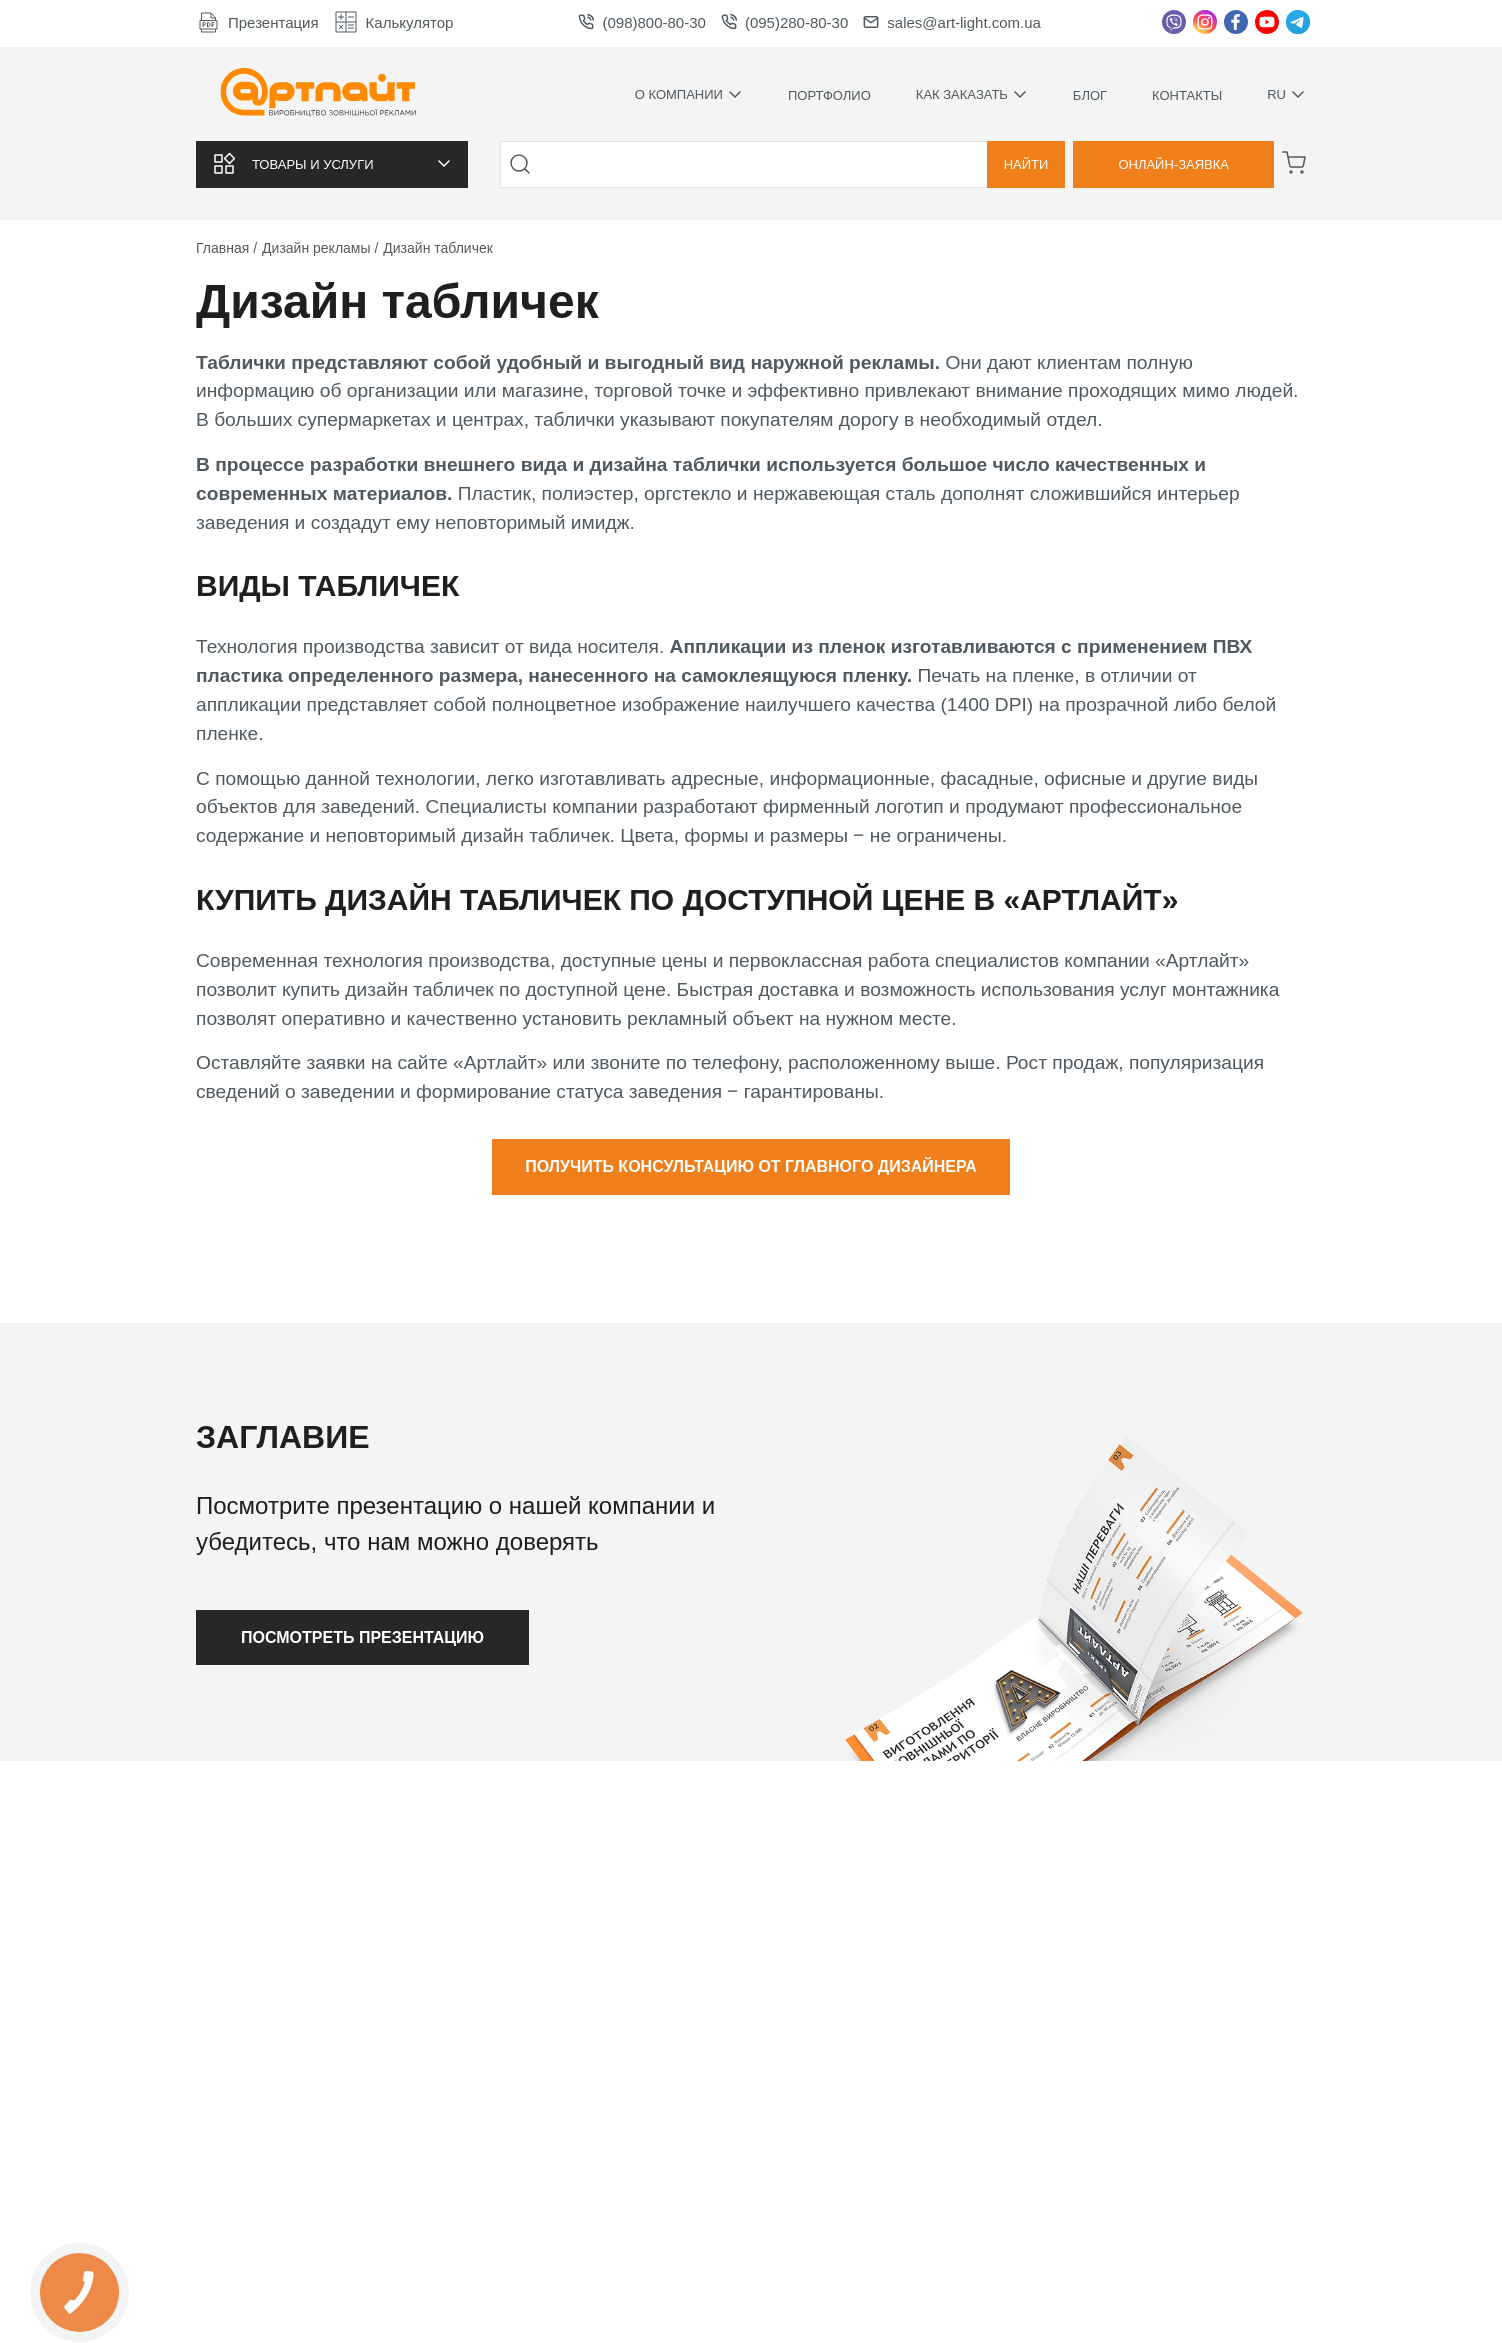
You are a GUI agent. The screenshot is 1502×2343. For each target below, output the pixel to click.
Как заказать (972, 95)
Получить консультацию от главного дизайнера (751, 1166)
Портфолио (829, 95)
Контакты (1187, 95)
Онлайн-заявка (1173, 164)
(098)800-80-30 (641, 22)
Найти (1026, 164)
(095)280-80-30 (784, 22)
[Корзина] (1294, 163)
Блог (1090, 95)
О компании (689, 95)
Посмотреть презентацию (362, 1637)
